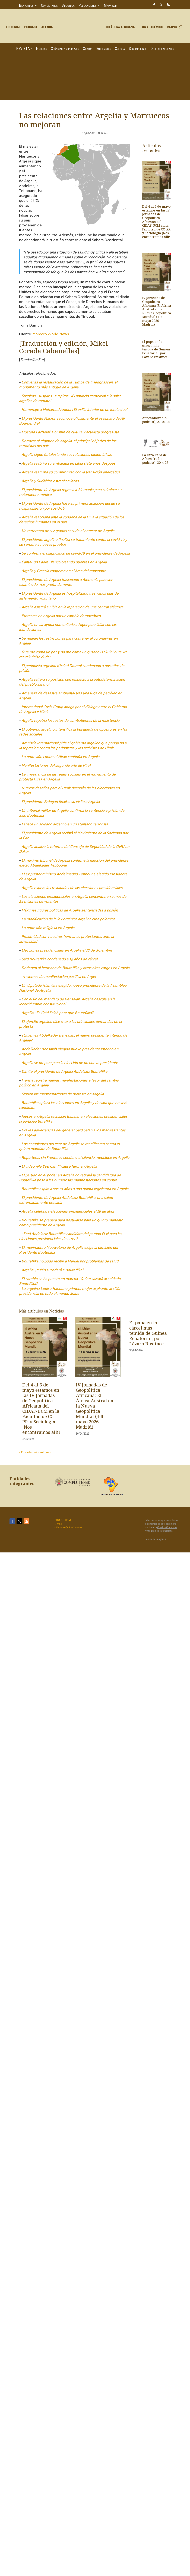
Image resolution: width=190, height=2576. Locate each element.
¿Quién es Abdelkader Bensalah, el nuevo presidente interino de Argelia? (73, 989)
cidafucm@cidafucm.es (68, 1479)
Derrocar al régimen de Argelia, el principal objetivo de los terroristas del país (67, 395)
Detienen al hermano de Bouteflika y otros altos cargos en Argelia (75, 919)
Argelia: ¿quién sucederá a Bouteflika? (52, 1221)
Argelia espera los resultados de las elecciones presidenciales (72, 839)
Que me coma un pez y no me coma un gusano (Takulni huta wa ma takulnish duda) (73, 606)
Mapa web (110, 6)
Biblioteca (68, 6)
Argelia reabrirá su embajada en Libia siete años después (68, 415)
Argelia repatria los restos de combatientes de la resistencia (70, 672)
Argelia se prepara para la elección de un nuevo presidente (69, 1014)
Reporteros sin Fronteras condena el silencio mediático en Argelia (75, 1109)
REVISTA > (24, 49)
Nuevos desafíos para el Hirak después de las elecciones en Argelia (69, 742)
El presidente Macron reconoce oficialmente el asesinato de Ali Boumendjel (72, 373)
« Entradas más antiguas (35, 1404)
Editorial (13, 27)
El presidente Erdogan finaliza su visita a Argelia (60, 753)
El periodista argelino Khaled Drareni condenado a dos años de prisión (71, 620)
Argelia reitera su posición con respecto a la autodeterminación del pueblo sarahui (72, 634)
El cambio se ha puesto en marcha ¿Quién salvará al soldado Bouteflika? (70, 1233)
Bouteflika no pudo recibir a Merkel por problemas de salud (69, 1212)
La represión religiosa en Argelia (47, 879)
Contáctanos (49, 6)
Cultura (120, 49)
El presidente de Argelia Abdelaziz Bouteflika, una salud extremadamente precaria (66, 1152)
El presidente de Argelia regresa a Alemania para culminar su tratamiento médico (70, 444)
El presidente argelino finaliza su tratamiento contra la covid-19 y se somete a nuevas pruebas (73, 494)
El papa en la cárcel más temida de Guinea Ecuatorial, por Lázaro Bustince (156, 301)
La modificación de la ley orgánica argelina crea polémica (68, 870)
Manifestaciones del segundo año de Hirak (56, 717)
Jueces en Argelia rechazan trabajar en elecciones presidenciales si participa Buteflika (73, 1071)
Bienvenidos (26, 6)
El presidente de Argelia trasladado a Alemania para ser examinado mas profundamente (65, 534)
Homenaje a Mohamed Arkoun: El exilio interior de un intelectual (74, 361)
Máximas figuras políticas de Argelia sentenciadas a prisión (69, 861)
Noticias (41, 49)
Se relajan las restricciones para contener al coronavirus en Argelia (68, 592)
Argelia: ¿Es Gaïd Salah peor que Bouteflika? (57, 964)
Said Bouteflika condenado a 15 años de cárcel (59, 910)
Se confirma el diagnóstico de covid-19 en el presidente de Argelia (75, 505)
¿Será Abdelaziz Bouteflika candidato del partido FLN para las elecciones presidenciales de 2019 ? (70, 1188)
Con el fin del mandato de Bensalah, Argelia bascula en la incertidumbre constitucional (67, 953)
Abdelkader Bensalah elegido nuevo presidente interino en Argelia (68, 1003)
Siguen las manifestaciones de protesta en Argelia (62, 1045)
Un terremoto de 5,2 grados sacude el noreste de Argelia (67, 482)
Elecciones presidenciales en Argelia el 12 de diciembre (66, 902)
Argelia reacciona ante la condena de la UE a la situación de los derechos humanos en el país (71, 471)
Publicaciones (87, 6)
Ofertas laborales (162, 49)
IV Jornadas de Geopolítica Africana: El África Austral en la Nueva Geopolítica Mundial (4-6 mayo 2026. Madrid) (156, 263)
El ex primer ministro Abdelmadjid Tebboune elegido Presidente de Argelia (73, 828)
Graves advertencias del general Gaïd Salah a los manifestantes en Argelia (72, 1084)
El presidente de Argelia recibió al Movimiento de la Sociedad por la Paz (73, 787)
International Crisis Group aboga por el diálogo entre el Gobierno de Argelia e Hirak (73, 661)
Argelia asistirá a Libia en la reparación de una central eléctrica (72, 558)
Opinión (87, 49)
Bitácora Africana (120, 27)
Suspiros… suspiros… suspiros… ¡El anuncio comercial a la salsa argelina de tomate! (70, 350)
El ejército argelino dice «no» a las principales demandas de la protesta (70, 976)
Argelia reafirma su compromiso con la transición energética (70, 423)
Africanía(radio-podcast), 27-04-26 (156, 372)
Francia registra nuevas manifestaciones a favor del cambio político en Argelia (69, 1034)
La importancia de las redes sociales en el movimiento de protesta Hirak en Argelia (67, 728)
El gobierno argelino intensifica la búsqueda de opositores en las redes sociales (73, 683)
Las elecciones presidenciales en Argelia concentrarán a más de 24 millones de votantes (72, 851)
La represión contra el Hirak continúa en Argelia (60, 708)
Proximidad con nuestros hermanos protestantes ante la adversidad (66, 891)
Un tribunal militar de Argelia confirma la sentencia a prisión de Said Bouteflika (71, 765)
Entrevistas (103, 49)
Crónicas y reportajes (65, 49)
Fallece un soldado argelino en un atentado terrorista (64, 775)
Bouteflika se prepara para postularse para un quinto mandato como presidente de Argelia (71, 1174)
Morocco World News (51, 285)
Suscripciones (138, 49)
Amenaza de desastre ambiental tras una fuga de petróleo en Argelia (70, 647)
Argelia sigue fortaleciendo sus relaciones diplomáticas (66, 406)
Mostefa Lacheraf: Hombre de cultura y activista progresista (70, 383)
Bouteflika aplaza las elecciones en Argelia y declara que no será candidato (73, 1057)
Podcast (30, 27)
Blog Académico (151, 27)
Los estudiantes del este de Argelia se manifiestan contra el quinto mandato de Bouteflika (69, 1098)
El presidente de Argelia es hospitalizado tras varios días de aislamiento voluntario (69, 547)
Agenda (47, 27)
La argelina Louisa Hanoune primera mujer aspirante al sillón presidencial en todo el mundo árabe (70, 1243)
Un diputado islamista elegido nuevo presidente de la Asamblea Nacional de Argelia (72, 940)
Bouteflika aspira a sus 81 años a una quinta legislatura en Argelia (74, 1140)
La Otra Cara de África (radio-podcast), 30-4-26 (155, 411)
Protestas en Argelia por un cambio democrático (61, 567)
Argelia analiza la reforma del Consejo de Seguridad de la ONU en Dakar (74, 801)
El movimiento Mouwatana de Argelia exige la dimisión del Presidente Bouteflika (68, 1202)
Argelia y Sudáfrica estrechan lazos (50, 432)
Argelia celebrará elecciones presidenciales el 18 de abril (67, 1163)
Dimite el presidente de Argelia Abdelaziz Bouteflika (64, 1023)
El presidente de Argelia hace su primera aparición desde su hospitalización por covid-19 (69, 458)
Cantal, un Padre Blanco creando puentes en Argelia (64, 513)
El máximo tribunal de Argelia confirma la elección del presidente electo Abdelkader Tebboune (73, 814)
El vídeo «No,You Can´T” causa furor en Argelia (59, 1118)
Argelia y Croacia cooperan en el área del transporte (63, 522)
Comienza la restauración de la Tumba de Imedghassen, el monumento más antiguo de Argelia (68, 336)
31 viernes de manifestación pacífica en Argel (58, 928)
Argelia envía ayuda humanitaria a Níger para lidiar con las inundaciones (67, 579)
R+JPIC (172, 27)
